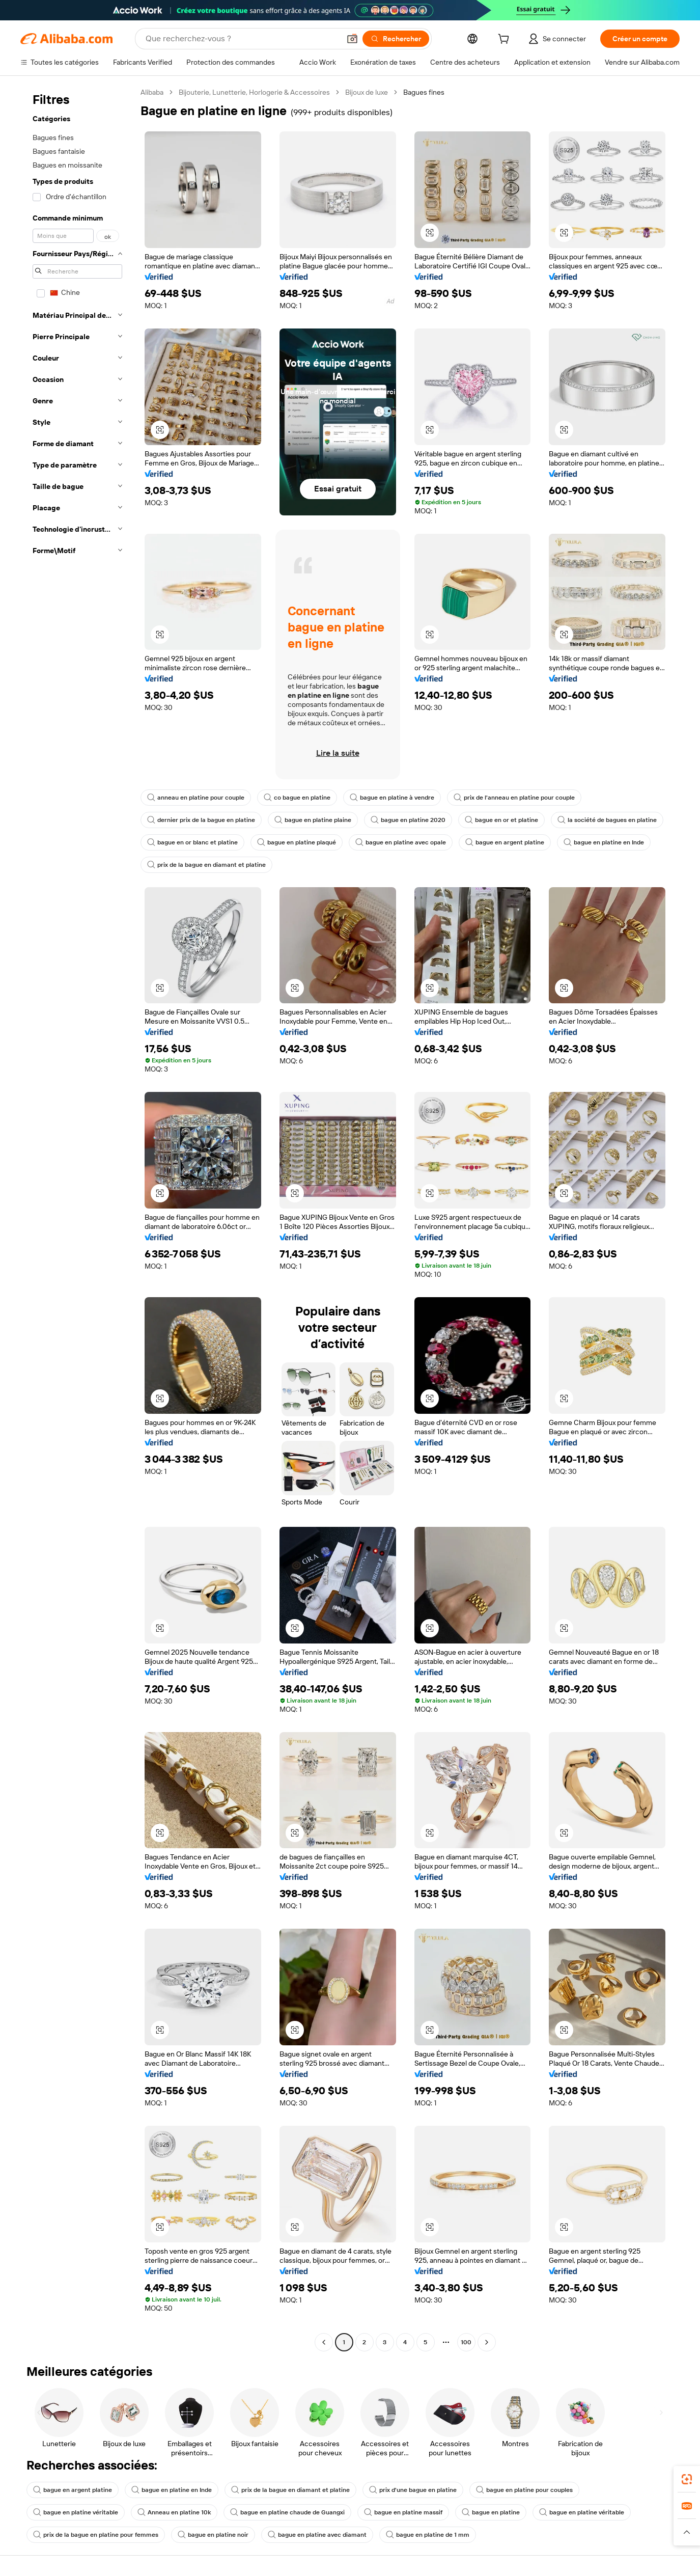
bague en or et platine (501, 820)
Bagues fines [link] (423, 92)
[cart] (505, 40)
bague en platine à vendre (392, 797)
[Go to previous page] (324, 2342)
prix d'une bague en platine (413, 2490)
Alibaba (152, 92)
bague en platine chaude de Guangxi (287, 2512)
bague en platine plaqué (296, 842)
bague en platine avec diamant (317, 2535)
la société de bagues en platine (607, 820)
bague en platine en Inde (604, 842)
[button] (352, 39)
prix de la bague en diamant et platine (206, 865)
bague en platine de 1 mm (427, 2535)
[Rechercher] (395, 39)
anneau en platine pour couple (195, 797)
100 (466, 2342)
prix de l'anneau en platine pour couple (514, 797)
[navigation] (77, 1218)
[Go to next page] (487, 2342)
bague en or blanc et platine (192, 842)
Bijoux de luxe (366, 92)
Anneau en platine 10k (174, 2512)
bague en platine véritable (75, 2512)
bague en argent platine (504, 842)
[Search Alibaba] (242, 38)
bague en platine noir (213, 2535)
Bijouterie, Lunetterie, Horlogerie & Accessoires (254, 92)
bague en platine (491, 2512)
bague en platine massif (403, 2512)
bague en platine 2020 (408, 820)
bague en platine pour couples (524, 2490)
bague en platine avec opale (400, 842)
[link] (687, 2479)
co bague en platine (297, 797)
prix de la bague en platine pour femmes (95, 2535)
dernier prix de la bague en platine (201, 820)
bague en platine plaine (312, 820)
